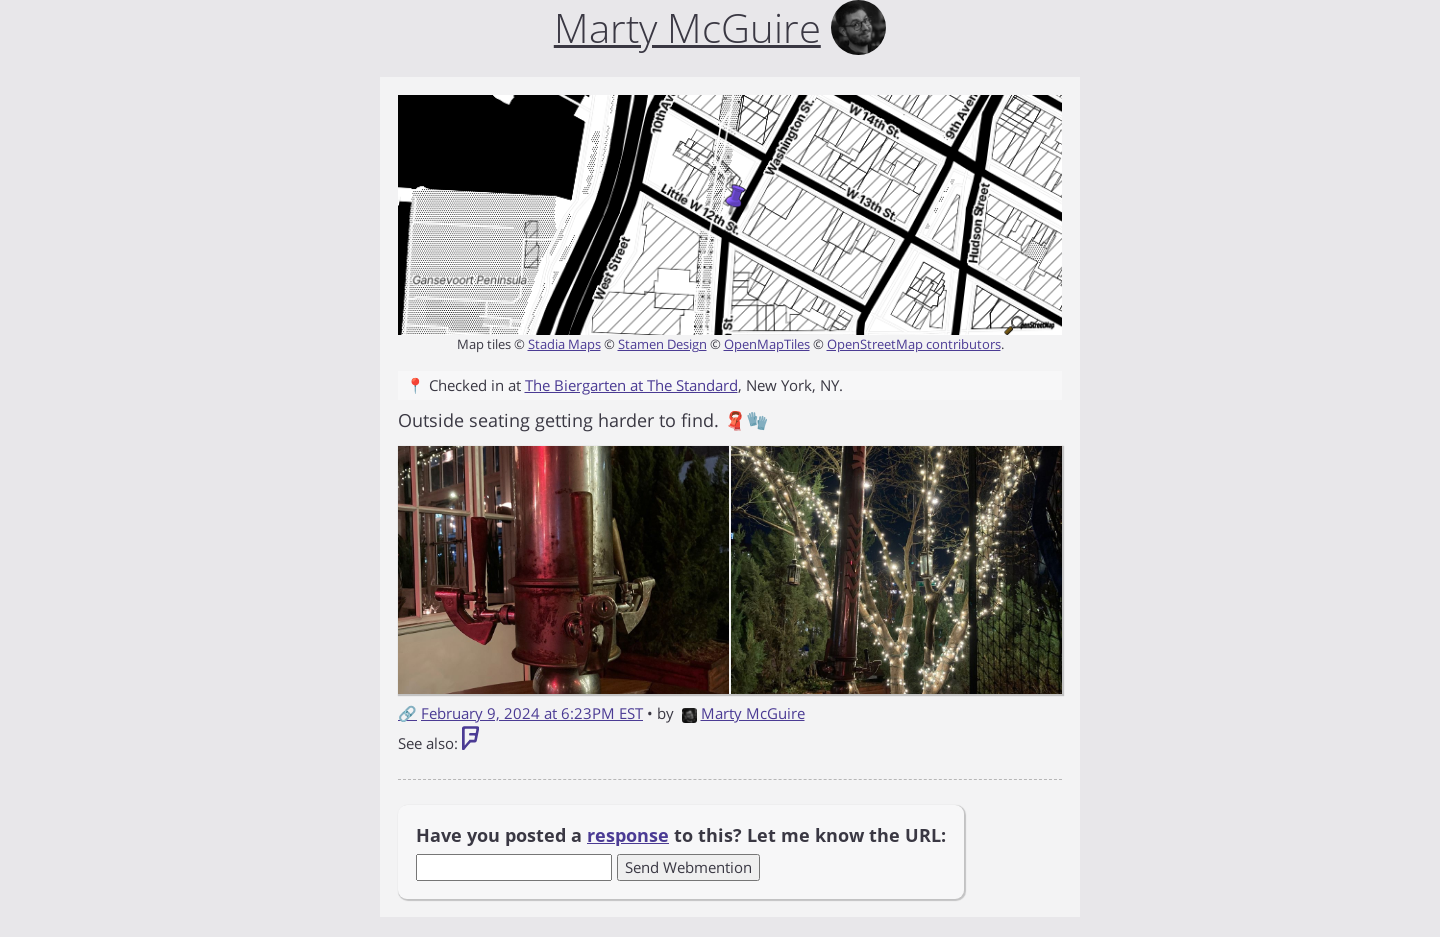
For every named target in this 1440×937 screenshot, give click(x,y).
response (628, 835)
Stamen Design (662, 344)
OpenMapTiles (767, 344)
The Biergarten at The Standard (631, 385)
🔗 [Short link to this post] (407, 713)
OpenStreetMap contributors (914, 344)
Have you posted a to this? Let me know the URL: (681, 835)
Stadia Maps (564, 344)
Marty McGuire (743, 713)
